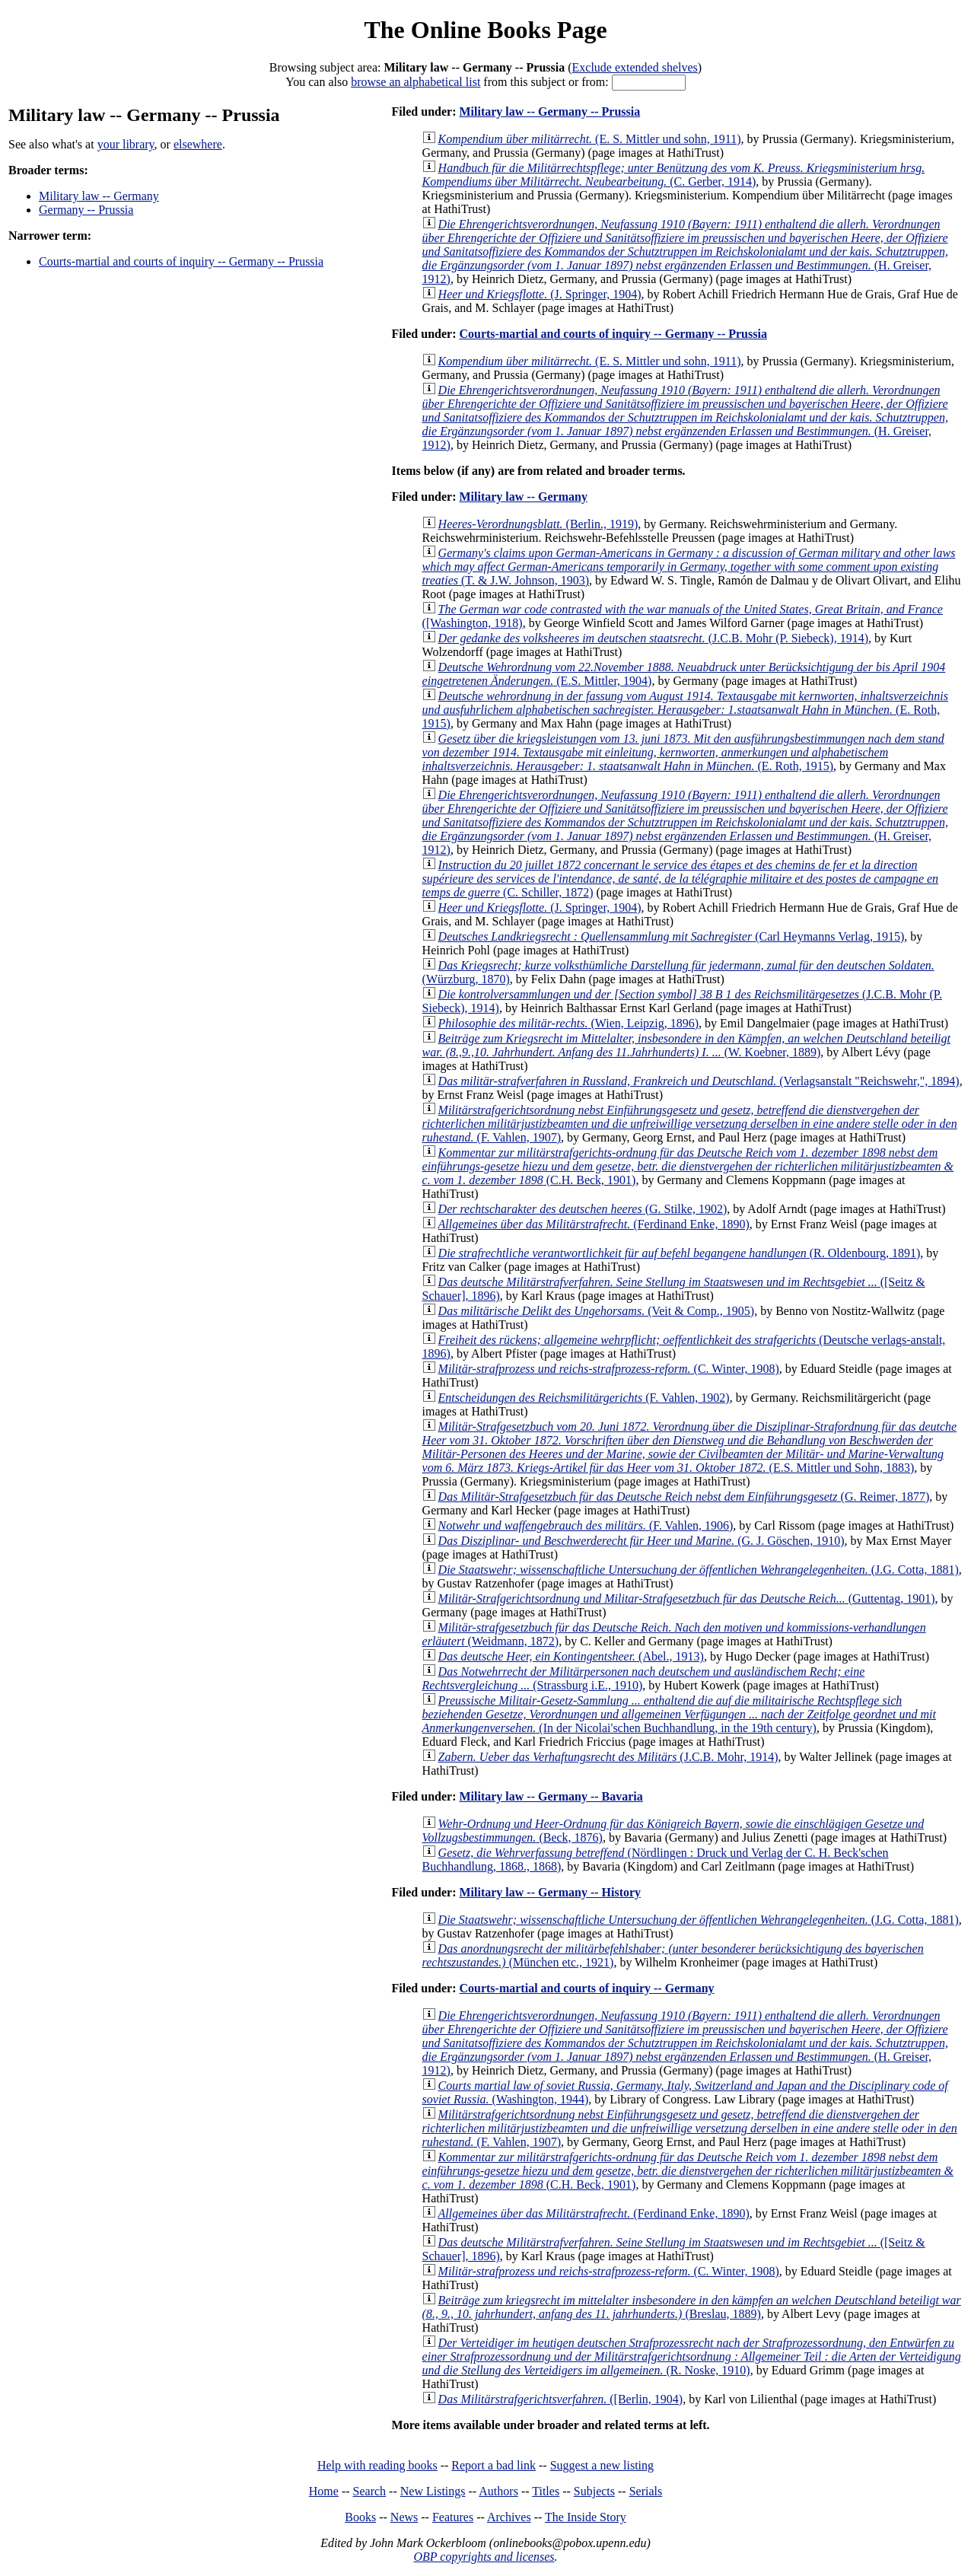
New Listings (433, 2491)
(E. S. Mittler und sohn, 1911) (589, 138)
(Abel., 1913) (571, 1656)
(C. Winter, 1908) (608, 1368)
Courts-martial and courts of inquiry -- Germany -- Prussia (181, 261)
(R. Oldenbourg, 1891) (679, 1253)
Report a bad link (493, 2465)
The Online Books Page (485, 29)
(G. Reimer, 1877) (684, 1496)
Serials (646, 2491)
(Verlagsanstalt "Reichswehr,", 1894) (699, 1081)
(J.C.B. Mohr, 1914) (608, 1756)
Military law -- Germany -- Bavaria (550, 1796)
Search (370, 2491)
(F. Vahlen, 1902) (584, 1397)
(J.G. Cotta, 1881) (698, 1569)
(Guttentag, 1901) (686, 1598)
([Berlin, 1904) (560, 2399)
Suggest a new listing (602, 2465)
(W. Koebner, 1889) (686, 1045)
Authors (498, 2491)
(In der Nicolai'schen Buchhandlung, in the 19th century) (679, 1714)
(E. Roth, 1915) (685, 709)
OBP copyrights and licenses (483, 2556)
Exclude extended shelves (635, 67)
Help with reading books (377, 2465)
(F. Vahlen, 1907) (689, 1123)
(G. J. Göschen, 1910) (641, 1540)
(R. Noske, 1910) (691, 2356)
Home (324, 2491)
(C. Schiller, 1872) (680, 878)
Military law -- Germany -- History (550, 1892)
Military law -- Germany (99, 195)
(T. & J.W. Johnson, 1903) (689, 566)
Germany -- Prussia (86, 209)
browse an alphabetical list (415, 81)
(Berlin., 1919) (538, 523)
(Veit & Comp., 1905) (596, 1310)
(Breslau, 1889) (691, 2307)
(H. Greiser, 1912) (685, 251)
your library (125, 144)
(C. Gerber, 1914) (673, 174)
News (404, 2517)
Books (360, 2517)
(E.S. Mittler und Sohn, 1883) (689, 1447)
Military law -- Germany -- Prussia (549, 111)
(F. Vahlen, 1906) (586, 1525)
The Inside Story (585, 2517)
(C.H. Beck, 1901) (687, 1166)
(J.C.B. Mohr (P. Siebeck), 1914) (653, 638)
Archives (509, 2517)
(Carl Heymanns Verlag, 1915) (671, 936)
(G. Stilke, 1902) (582, 1208)
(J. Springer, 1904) (539, 294)
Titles (545, 2491)
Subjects (594, 2491)
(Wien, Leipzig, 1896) (568, 1023)
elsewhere (198, 144)
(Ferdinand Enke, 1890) (594, 1224)
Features (452, 2517)
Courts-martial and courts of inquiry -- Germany (586, 1988)
